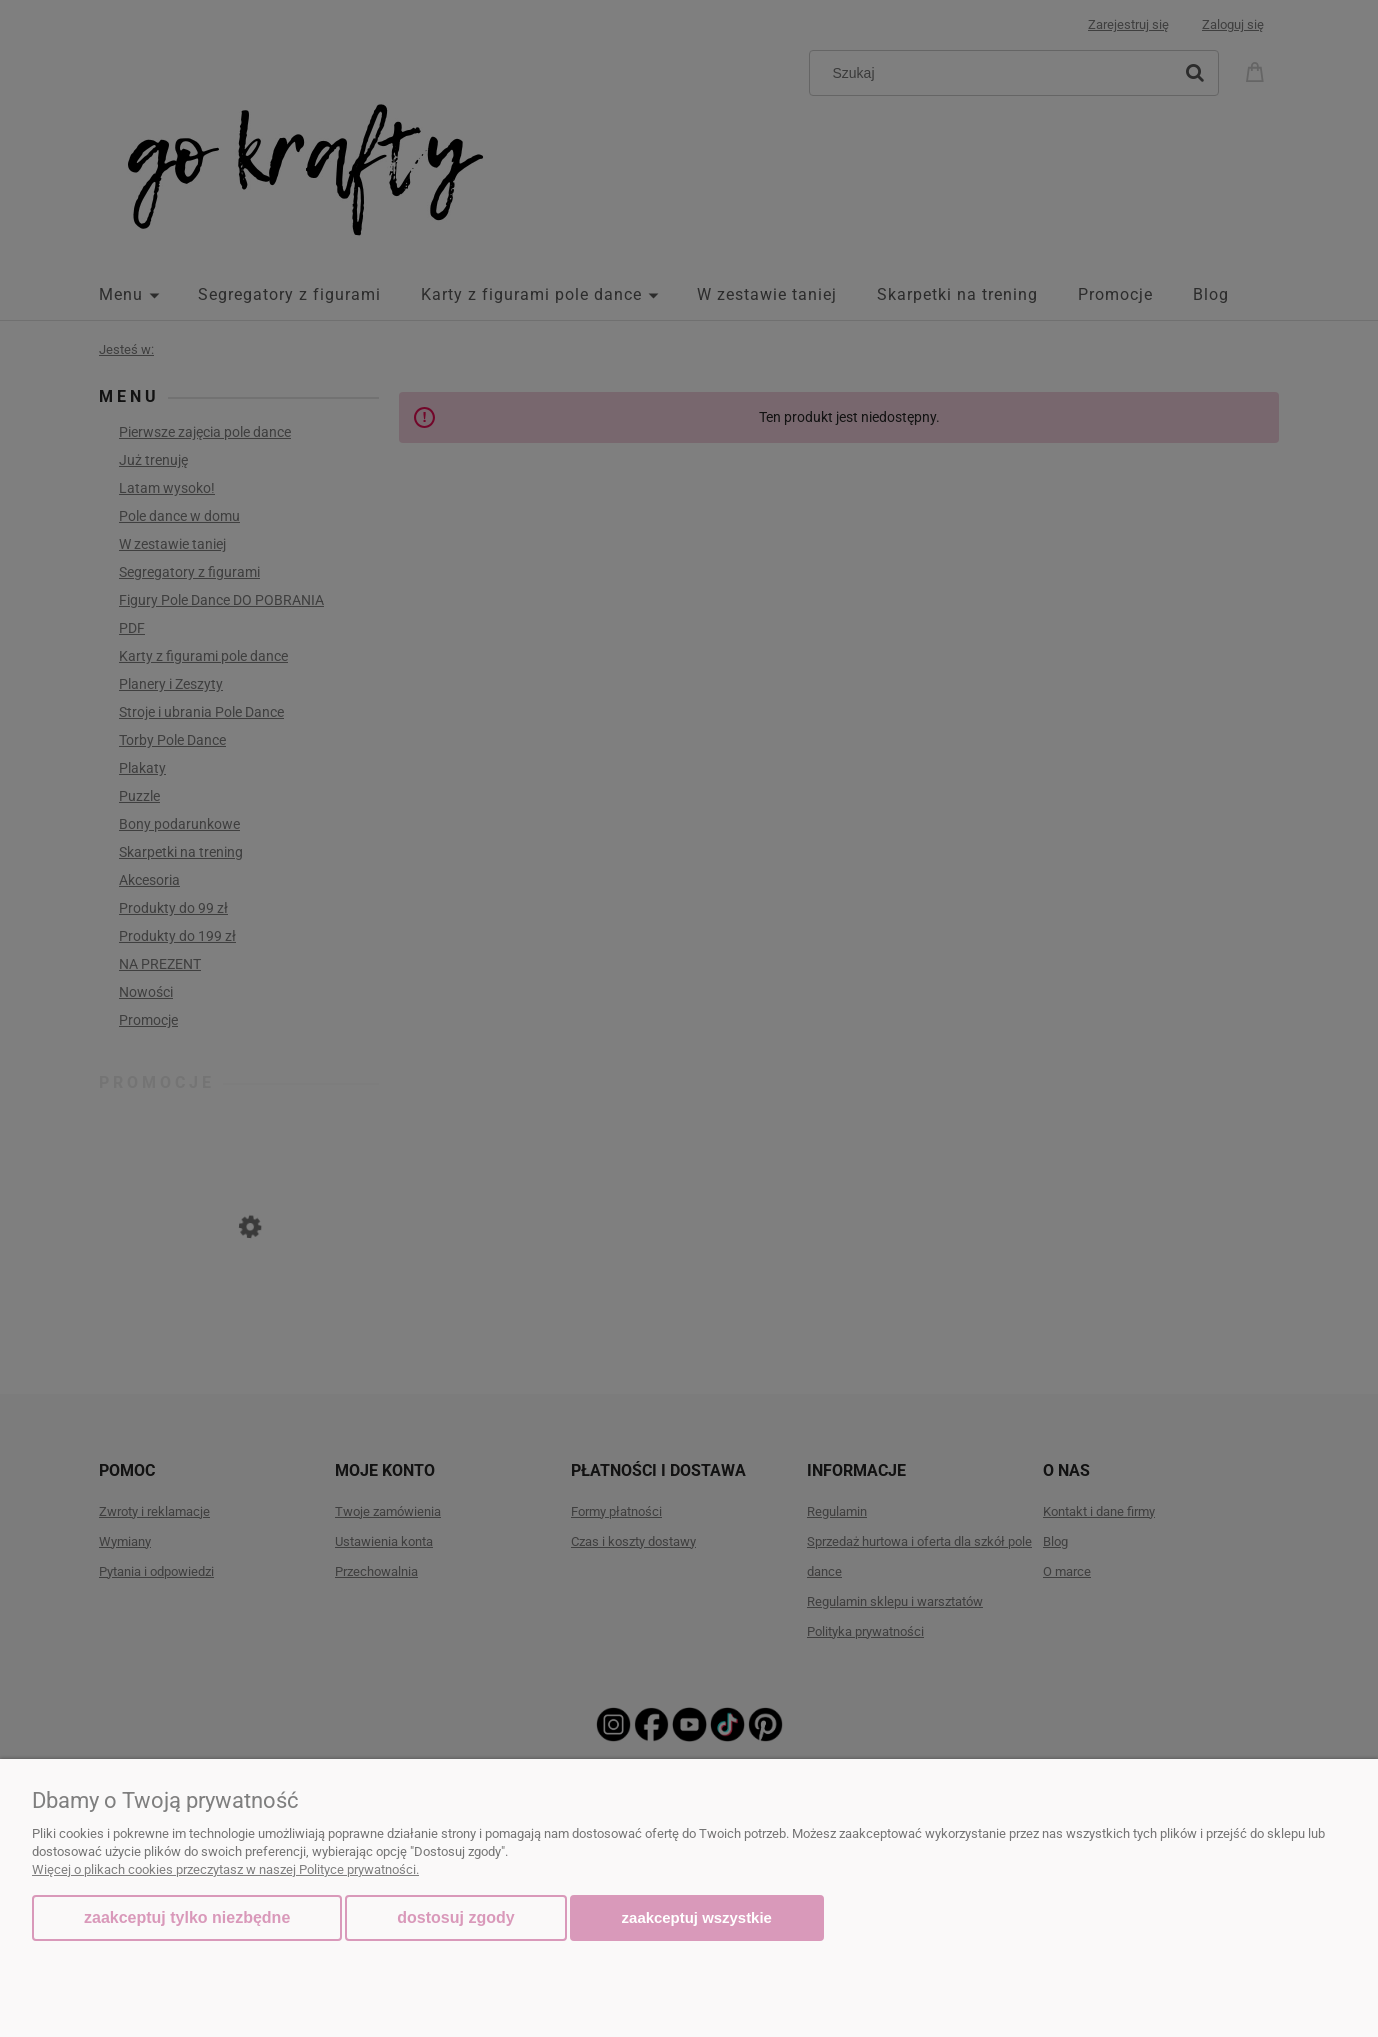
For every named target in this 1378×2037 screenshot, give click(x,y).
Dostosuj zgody (455, 1917)
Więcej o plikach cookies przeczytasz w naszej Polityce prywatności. (225, 1869)
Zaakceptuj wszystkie (697, 1917)
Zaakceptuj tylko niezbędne (187, 1917)
